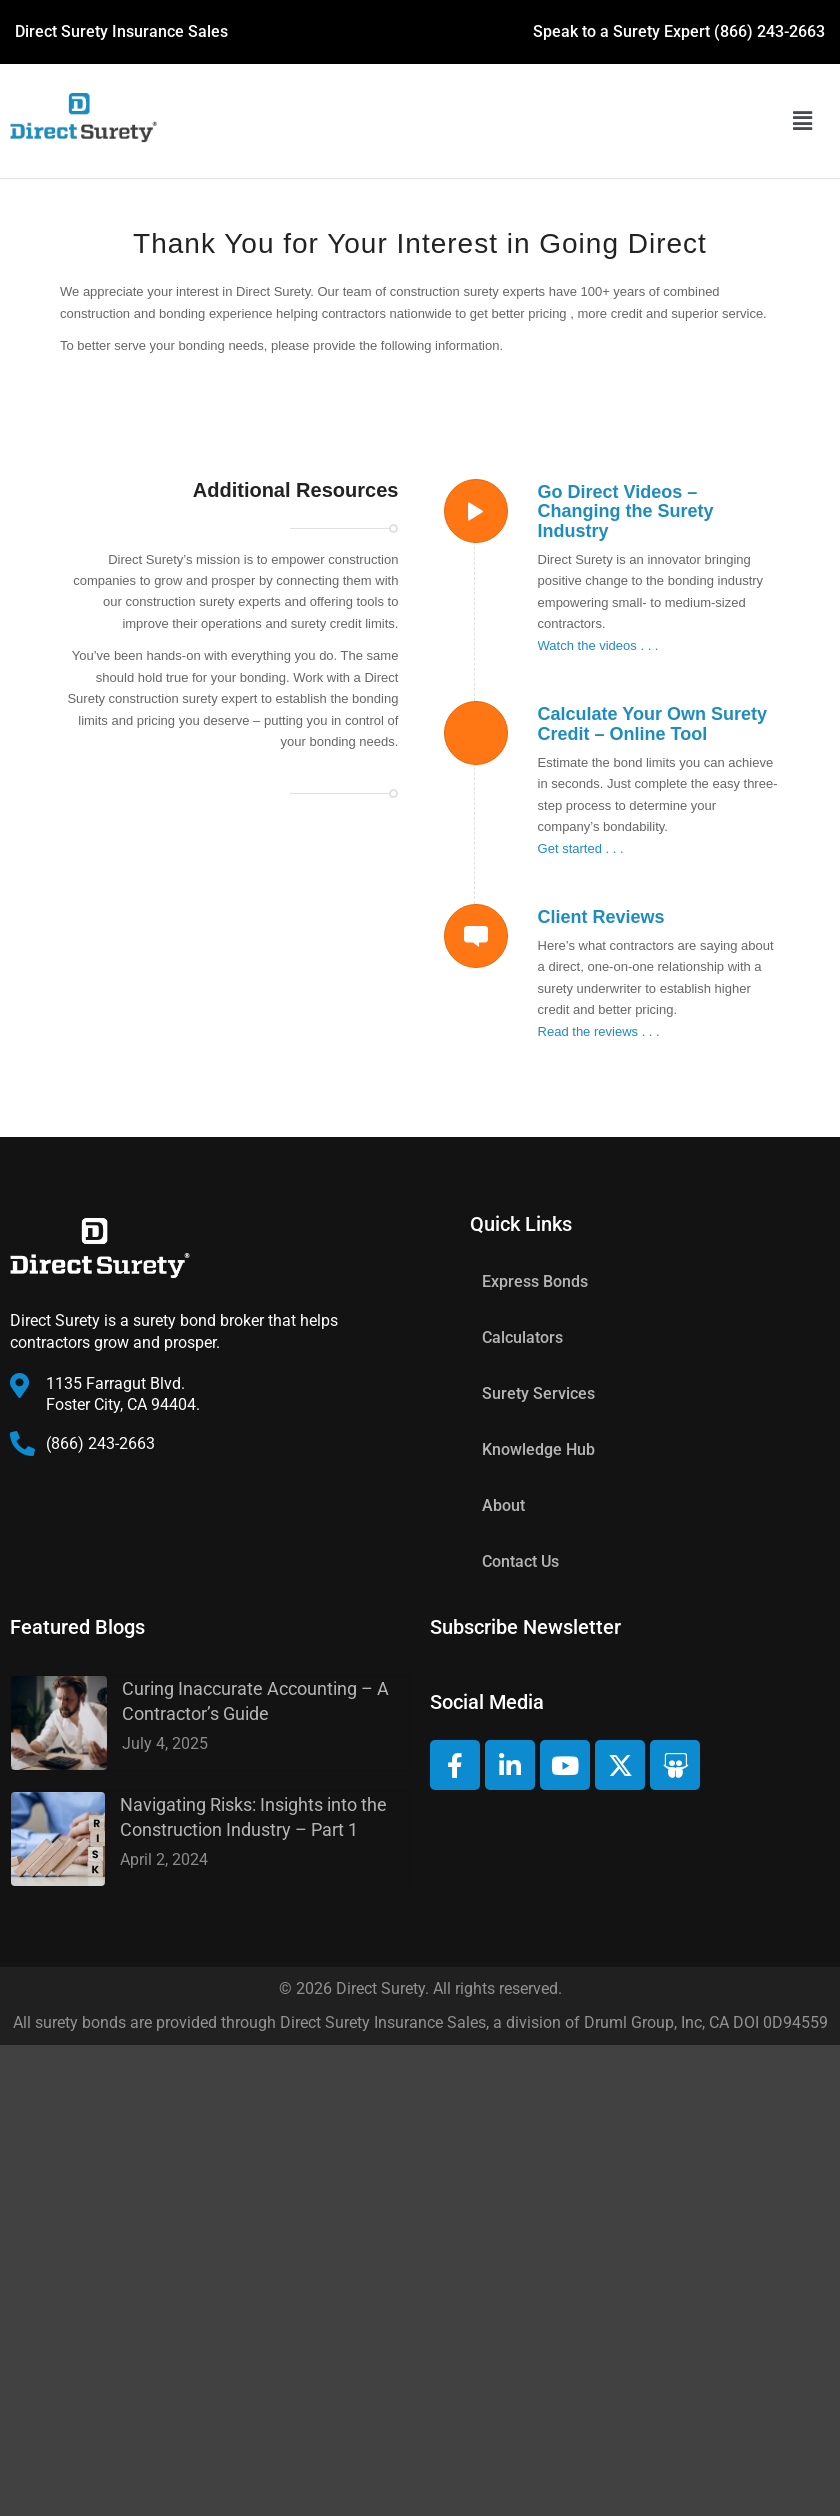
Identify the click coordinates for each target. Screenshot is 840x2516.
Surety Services (538, 1393)
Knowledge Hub (538, 1449)
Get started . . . (581, 848)
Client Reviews (601, 917)
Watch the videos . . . (598, 645)
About (503, 1505)
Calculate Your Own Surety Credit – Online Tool (652, 724)
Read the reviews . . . (599, 1031)
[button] (802, 121)
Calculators (522, 1337)
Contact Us (520, 1561)
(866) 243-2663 (769, 31)
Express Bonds (535, 1281)
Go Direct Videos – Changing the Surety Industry (626, 512)
